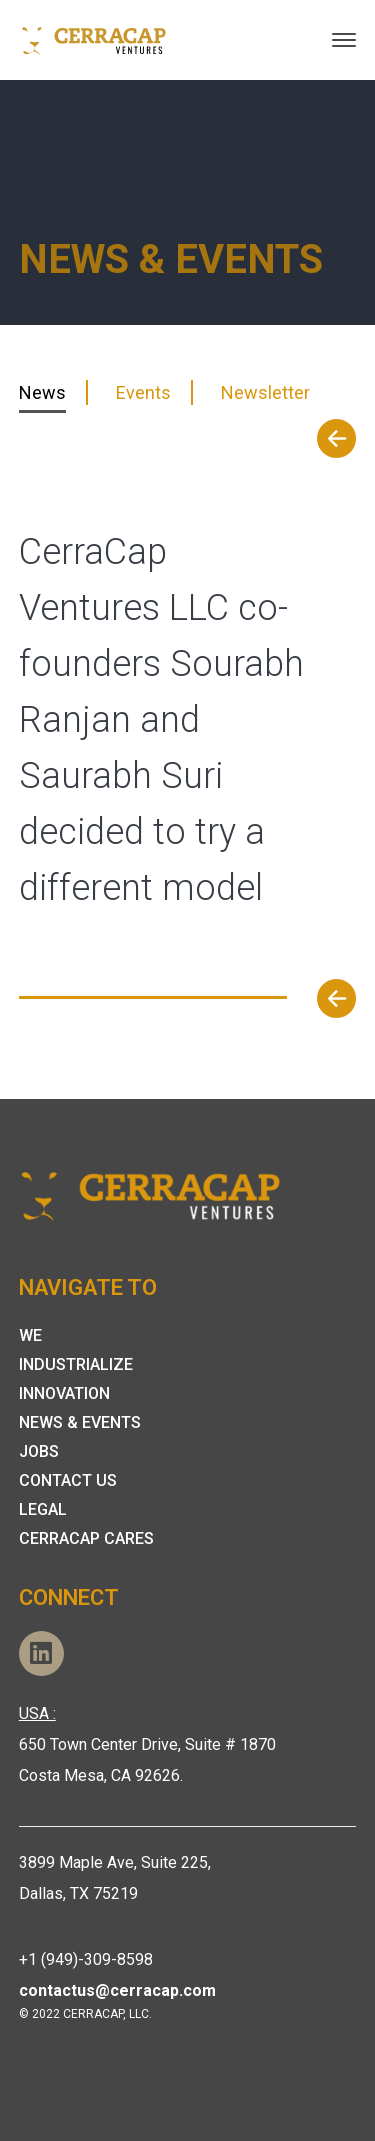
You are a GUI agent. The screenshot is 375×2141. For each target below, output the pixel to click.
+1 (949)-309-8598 (86, 1959)
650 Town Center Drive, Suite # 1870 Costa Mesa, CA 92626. (147, 1744)
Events (143, 392)
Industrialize (76, 1364)
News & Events (80, 1422)
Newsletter (265, 392)
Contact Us (68, 1480)
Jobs (39, 1451)
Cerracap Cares (86, 1538)
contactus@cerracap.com (117, 1990)
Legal (43, 1509)
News (42, 392)
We (30, 1335)
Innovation (64, 1393)
